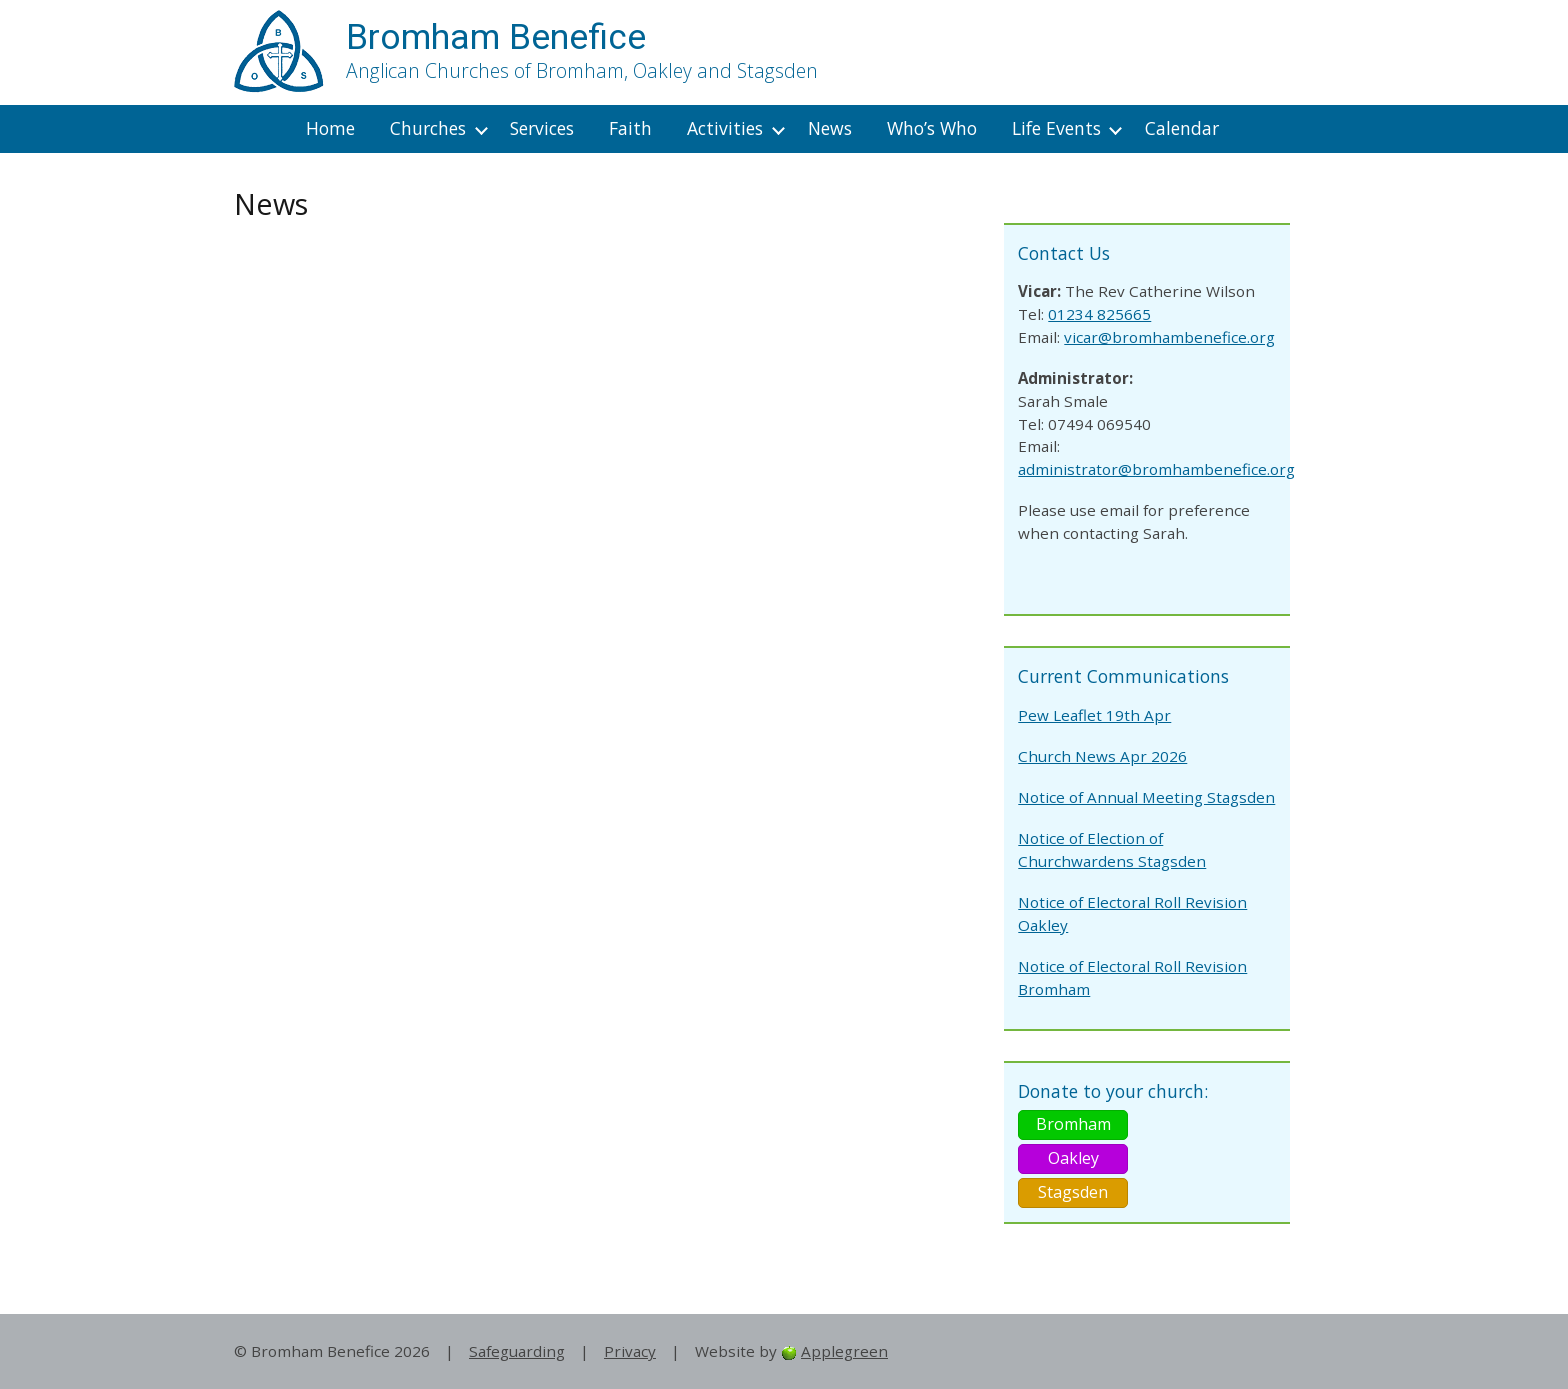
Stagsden (1073, 1192)
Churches (428, 128)
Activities (725, 128)
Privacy (630, 1351)
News (830, 128)
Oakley (1073, 1158)
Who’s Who (932, 128)
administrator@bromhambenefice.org (1156, 469)
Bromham (1073, 1124)
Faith (630, 128)
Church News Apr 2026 (1102, 756)
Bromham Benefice (496, 37)
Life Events (1056, 128)
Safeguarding (517, 1351)
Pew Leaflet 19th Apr (1094, 715)
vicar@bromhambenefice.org (1169, 337)
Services (542, 128)
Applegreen (844, 1351)
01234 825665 (1099, 314)
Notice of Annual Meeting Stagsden (1146, 797)
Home (330, 128)
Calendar (1182, 128)
